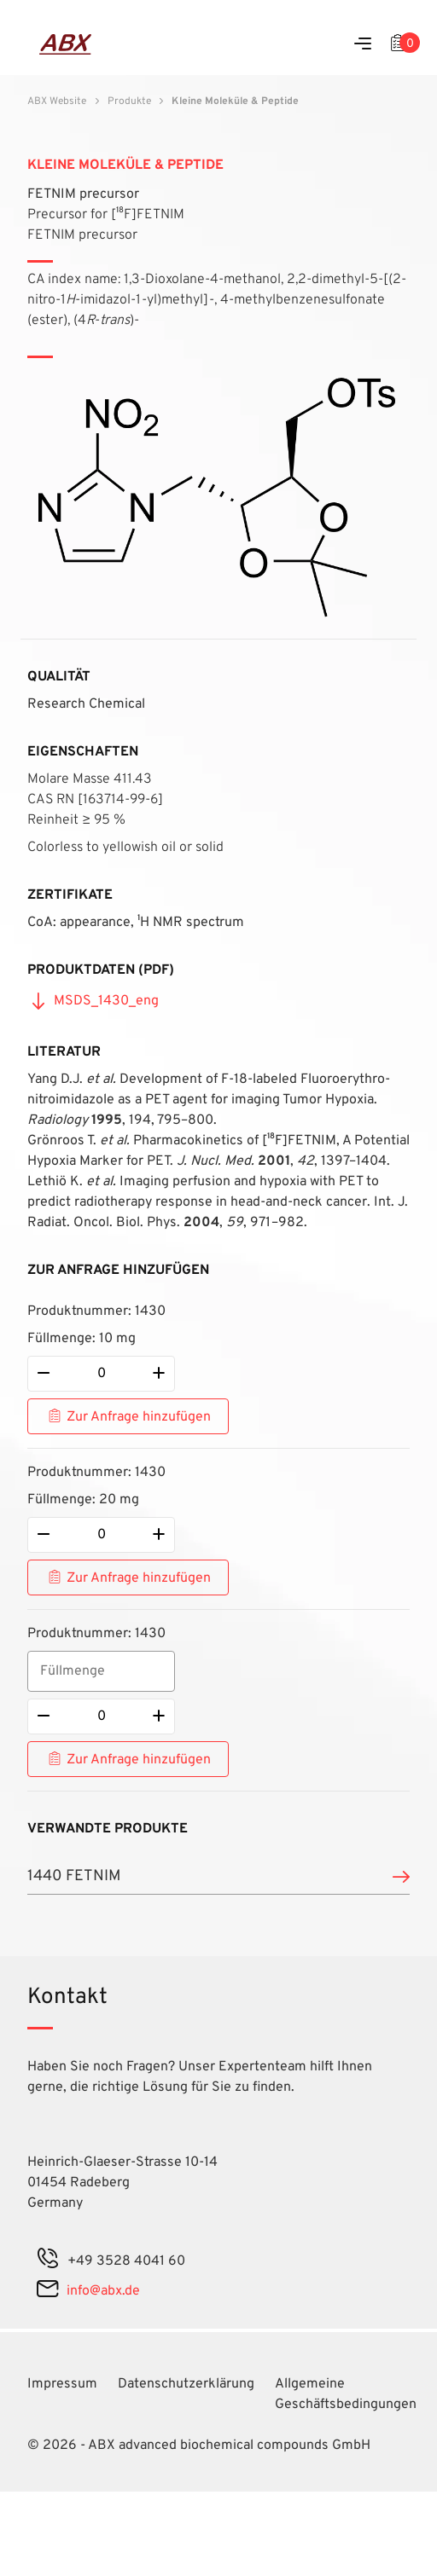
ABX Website (56, 101)
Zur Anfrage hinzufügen (139, 1417)
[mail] (47, 2291)
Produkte (129, 101)
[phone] (47, 2261)
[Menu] (363, 45)
